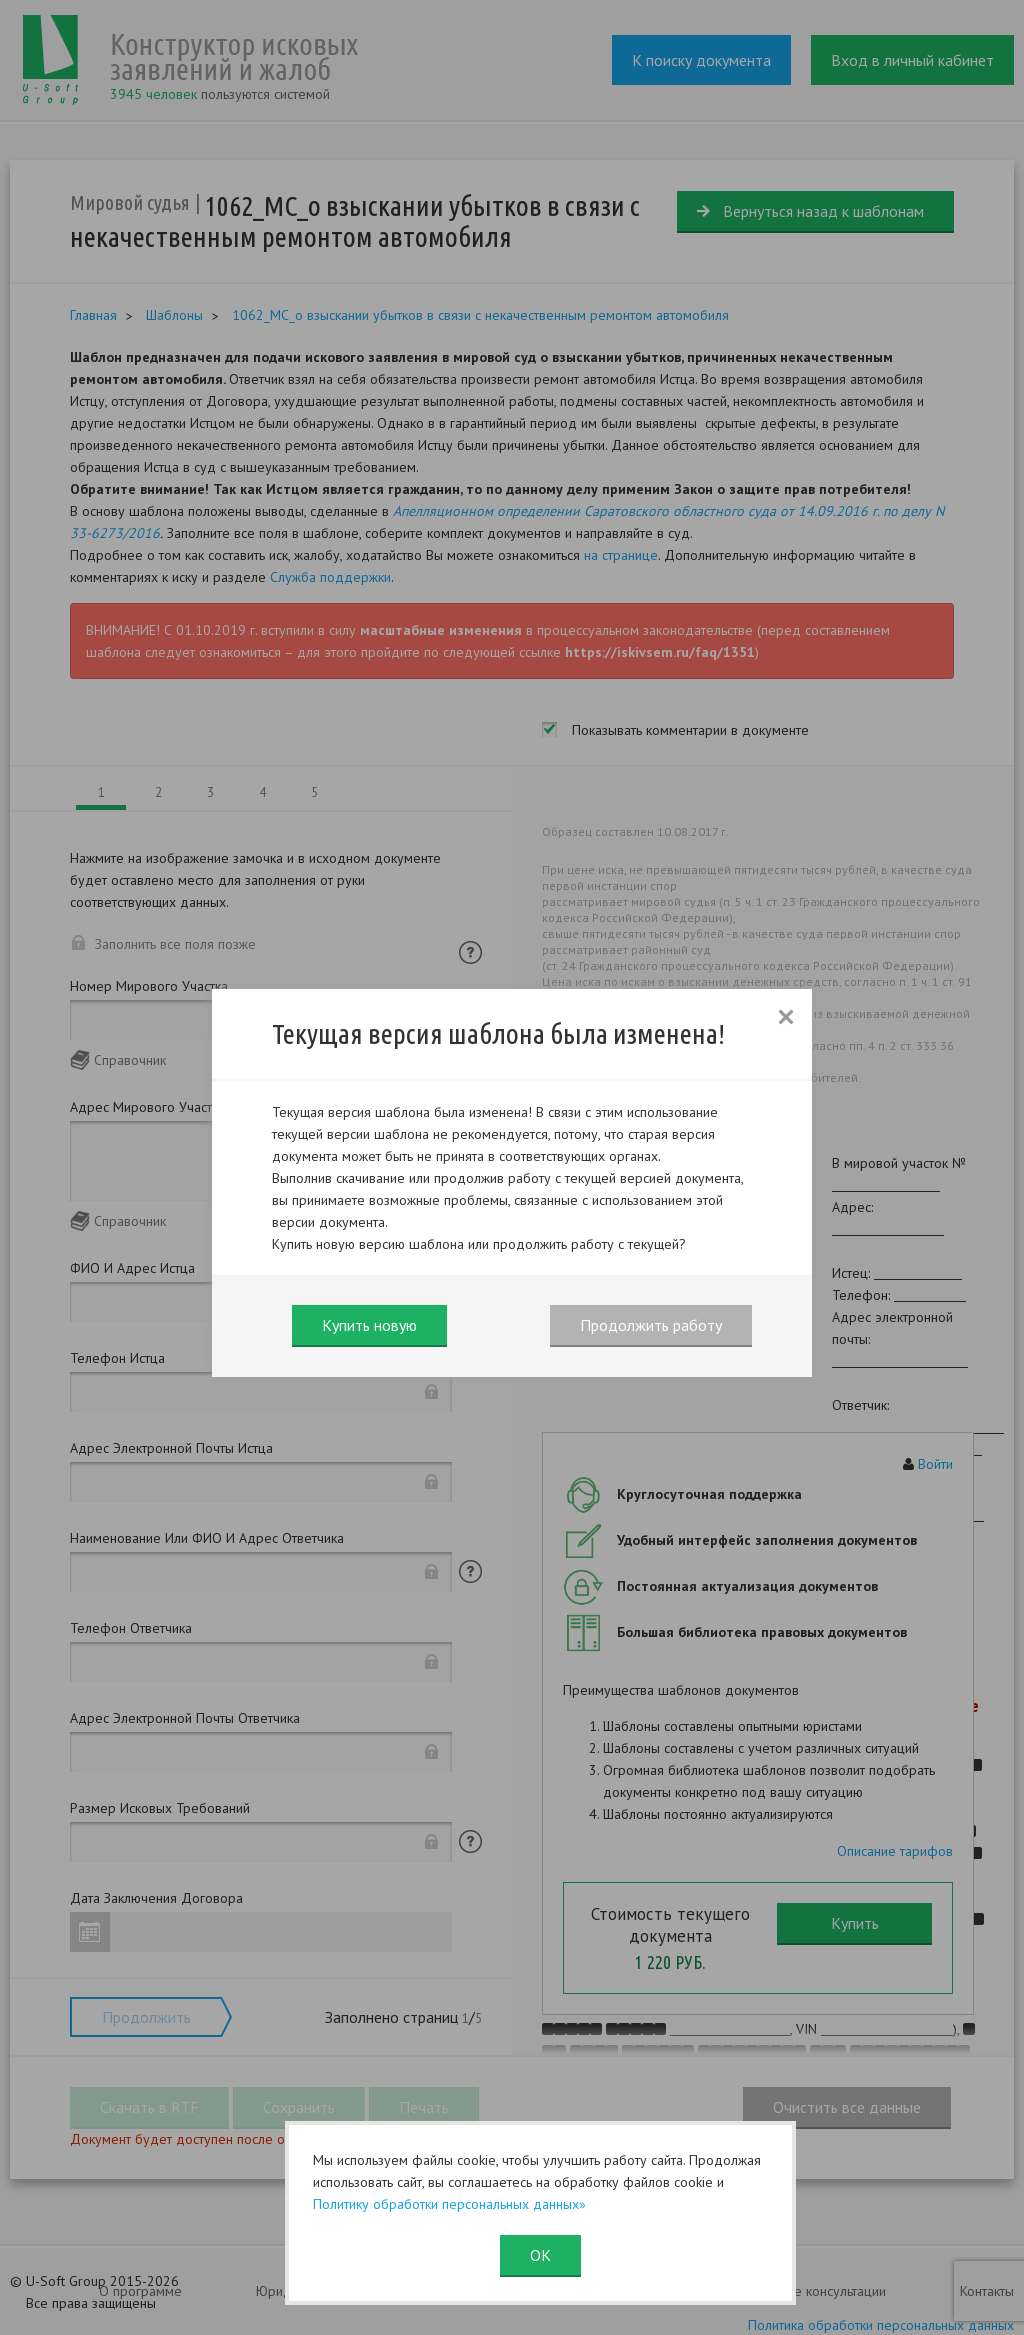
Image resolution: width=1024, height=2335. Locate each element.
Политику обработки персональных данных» (449, 2204)
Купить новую (369, 1325)
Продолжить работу (651, 1325)
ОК (540, 2255)
